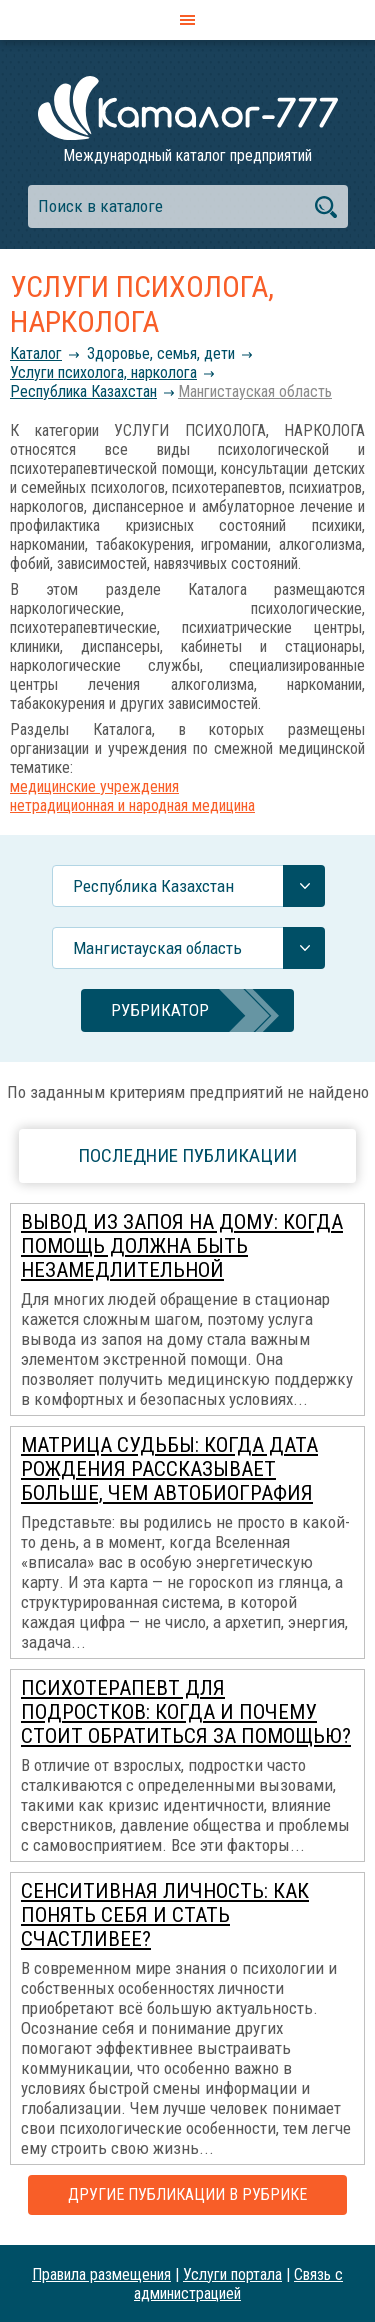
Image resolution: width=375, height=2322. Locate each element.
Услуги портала (232, 2274)
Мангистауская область (255, 391)
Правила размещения (101, 2274)
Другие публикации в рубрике (187, 2194)
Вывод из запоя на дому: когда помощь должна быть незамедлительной (182, 1246)
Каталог (36, 353)
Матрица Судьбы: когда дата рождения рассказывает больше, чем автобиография (169, 1469)
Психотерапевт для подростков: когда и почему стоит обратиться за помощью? (186, 1712)
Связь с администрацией (238, 2284)
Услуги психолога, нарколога (103, 372)
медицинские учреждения (94, 786)
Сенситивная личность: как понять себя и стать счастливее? (165, 1915)
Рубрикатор (160, 1010)
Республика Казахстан (83, 391)
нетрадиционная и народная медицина (132, 805)
